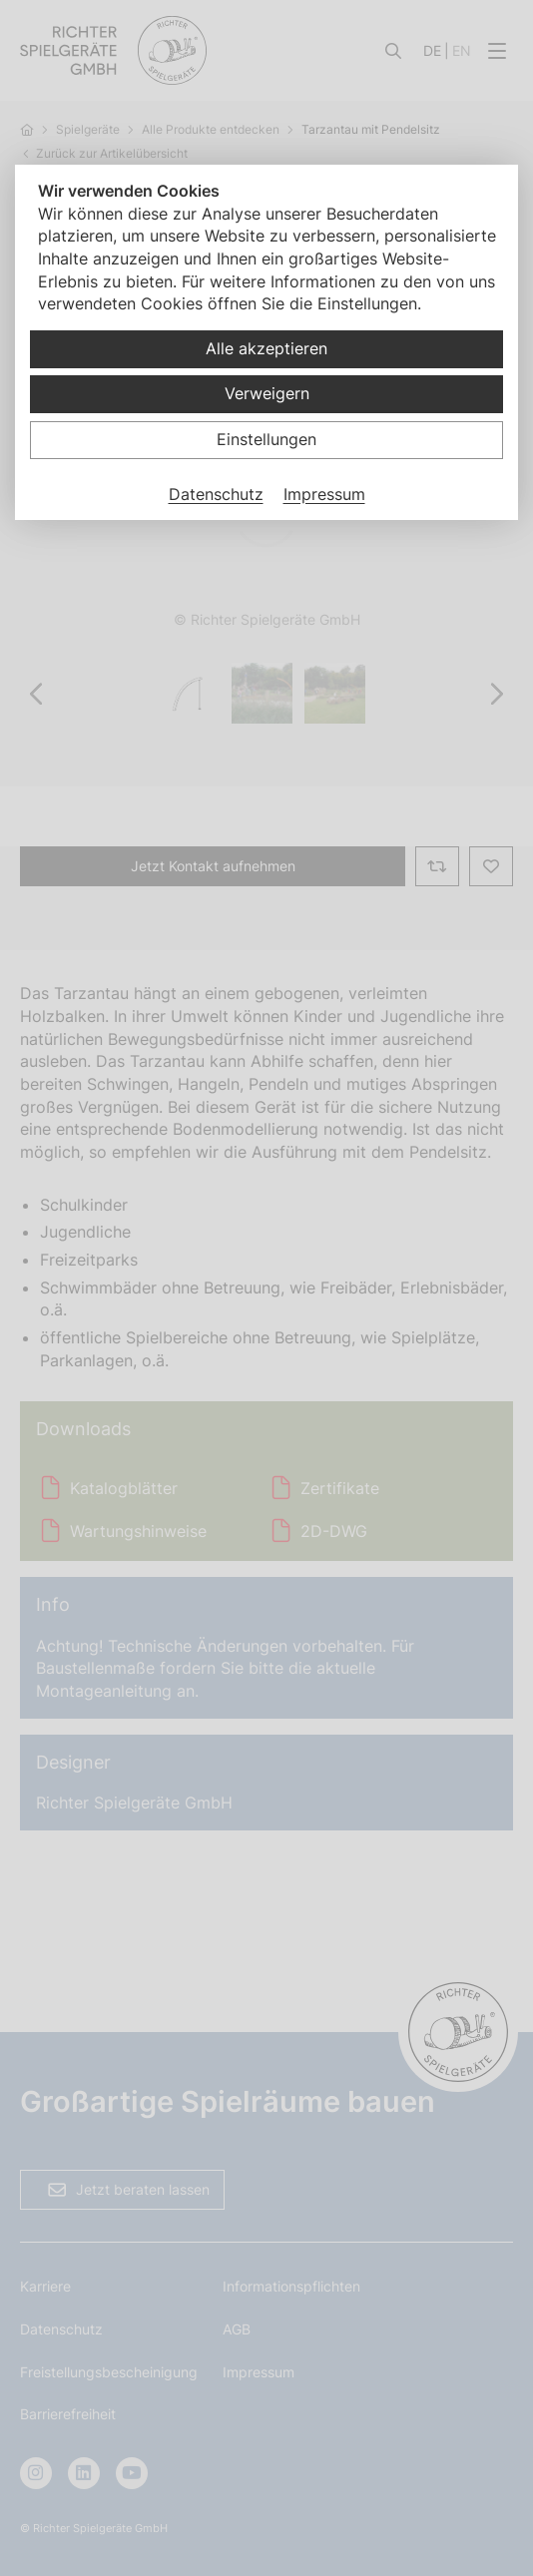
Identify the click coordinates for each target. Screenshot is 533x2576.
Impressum (324, 494)
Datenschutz (216, 494)
